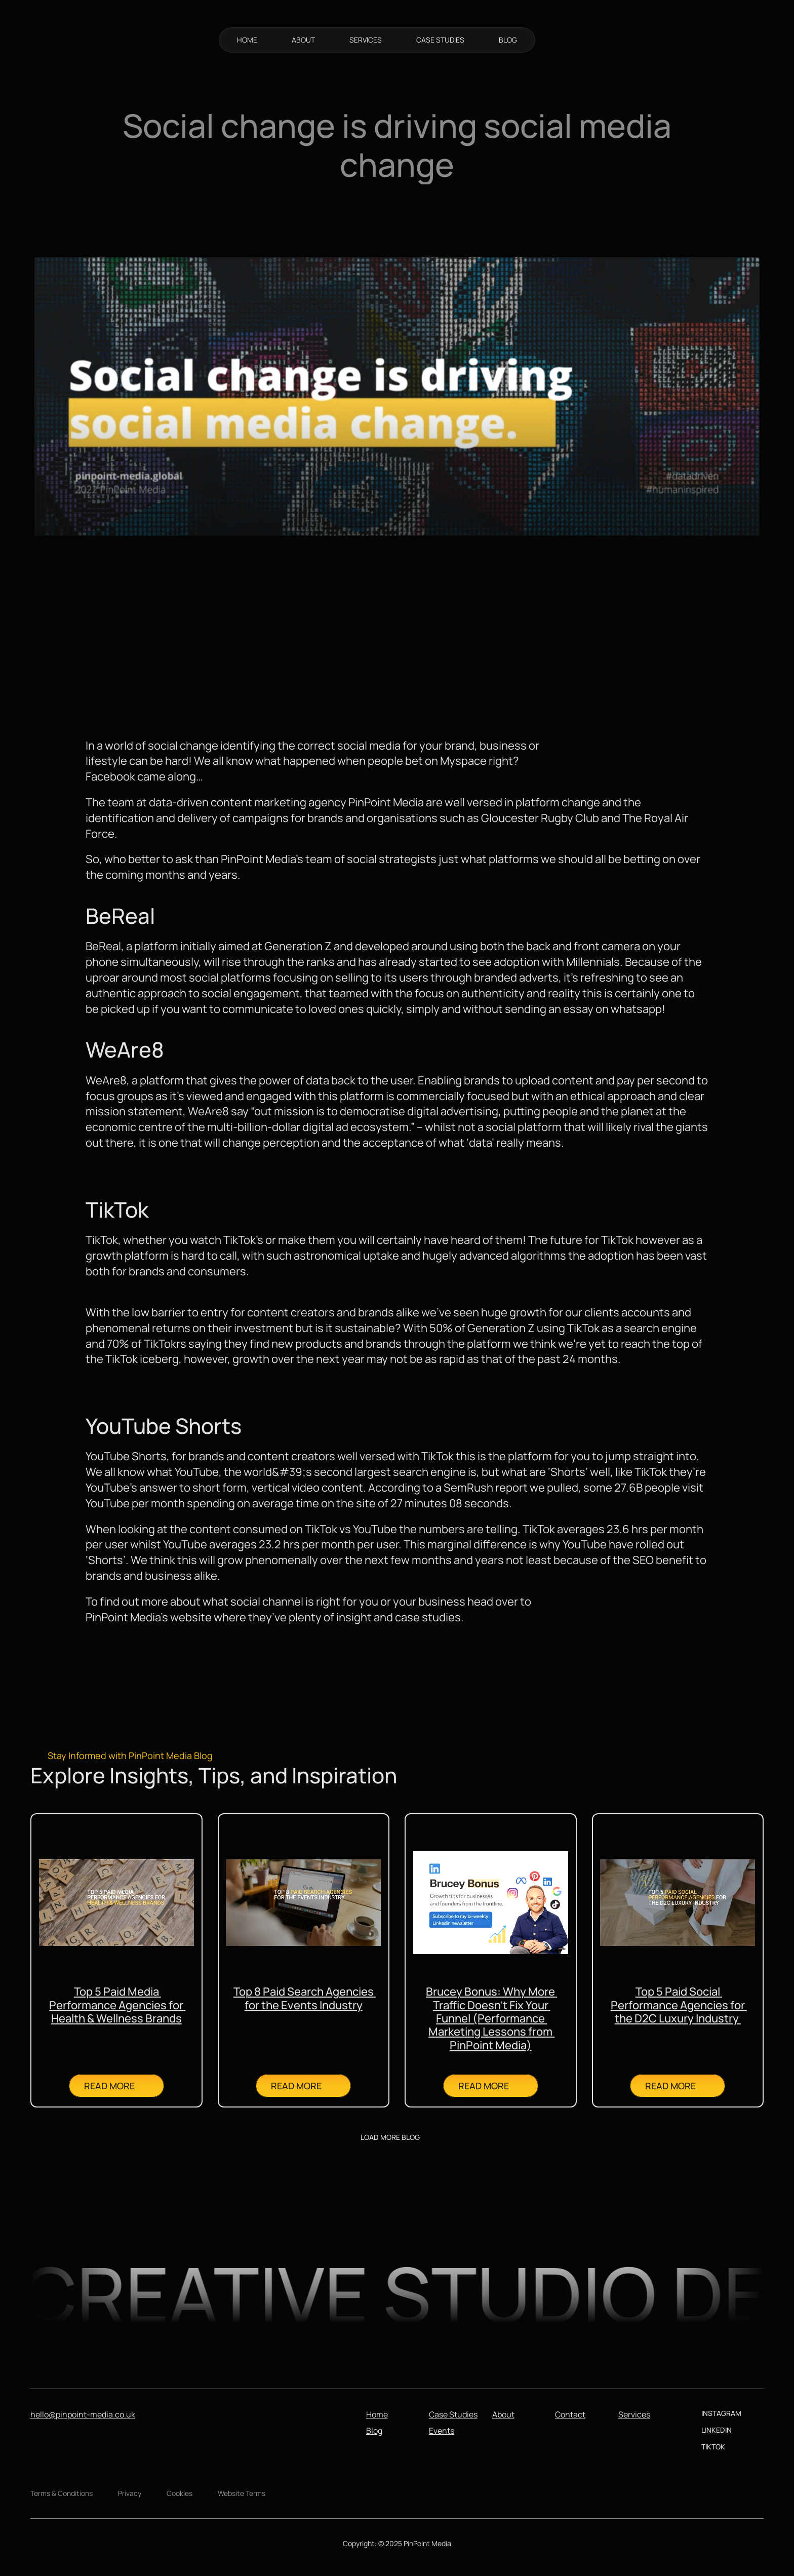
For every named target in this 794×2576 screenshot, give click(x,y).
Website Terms (241, 2493)
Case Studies (453, 2414)
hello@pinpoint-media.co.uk (82, 2414)
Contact (570, 2414)
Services (634, 2414)
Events (441, 2430)
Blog (374, 2430)
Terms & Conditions (61, 2493)
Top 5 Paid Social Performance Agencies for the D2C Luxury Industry (679, 2005)
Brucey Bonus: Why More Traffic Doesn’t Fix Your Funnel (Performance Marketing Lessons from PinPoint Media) (491, 2018)
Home (377, 2414)
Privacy (129, 2493)
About (503, 2414)
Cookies (179, 2493)
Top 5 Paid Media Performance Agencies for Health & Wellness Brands (117, 2005)
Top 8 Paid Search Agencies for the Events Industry (304, 1998)
